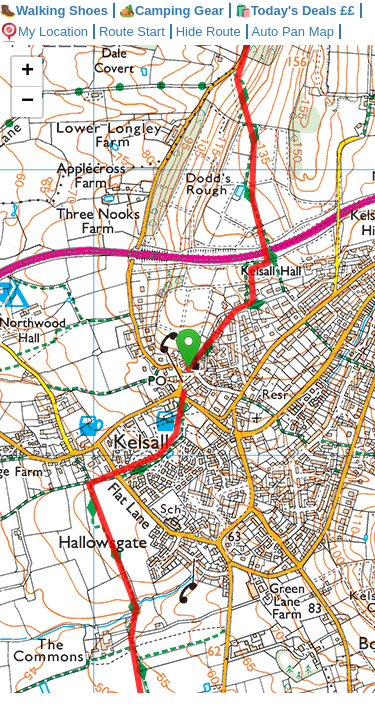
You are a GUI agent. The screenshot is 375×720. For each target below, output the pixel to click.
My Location (47, 31)
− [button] (27, 102)
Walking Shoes (54, 10)
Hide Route (220, 31)
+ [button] (27, 72)
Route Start (140, 31)
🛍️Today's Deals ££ (295, 10)
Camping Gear (171, 10)
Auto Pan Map (308, 31)
